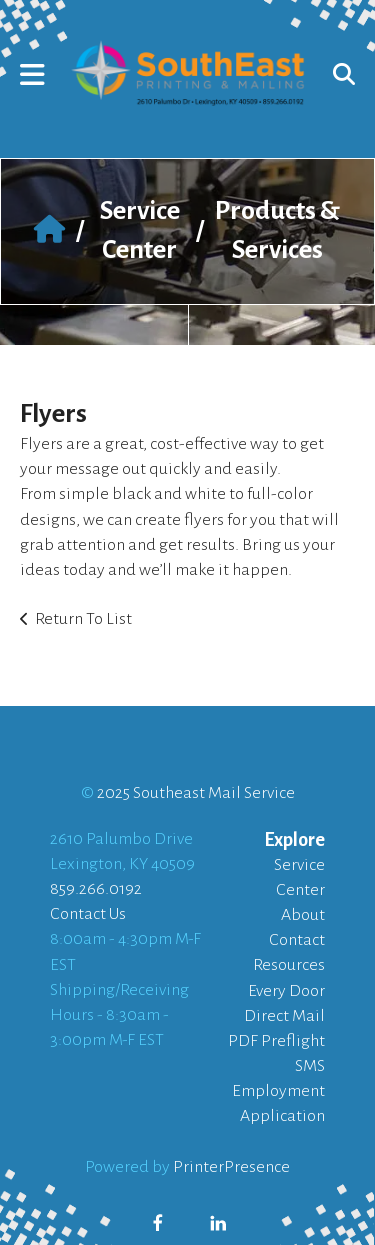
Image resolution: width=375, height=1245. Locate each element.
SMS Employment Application (278, 1091)
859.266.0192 (96, 889)
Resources (289, 965)
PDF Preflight (276, 1041)
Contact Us (88, 914)
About (303, 915)
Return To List (83, 619)
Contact (297, 940)
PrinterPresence (231, 1167)
